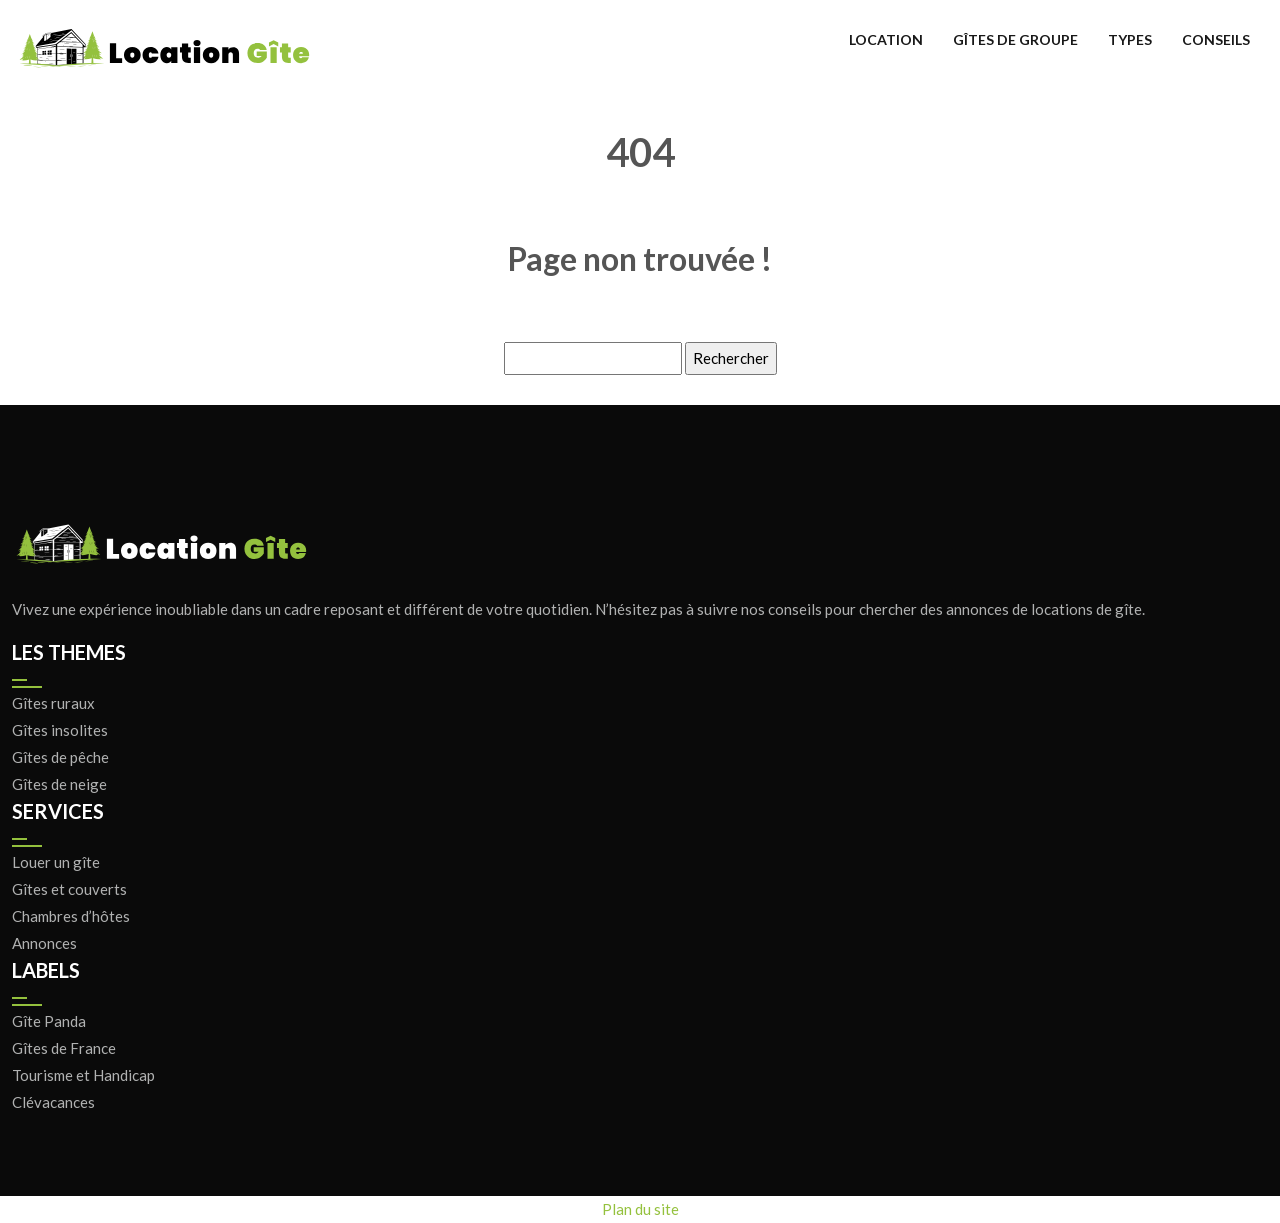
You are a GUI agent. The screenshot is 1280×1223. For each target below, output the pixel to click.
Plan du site (640, 1209)
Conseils (1216, 39)
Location (886, 39)
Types (1130, 39)
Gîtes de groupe (1015, 39)
